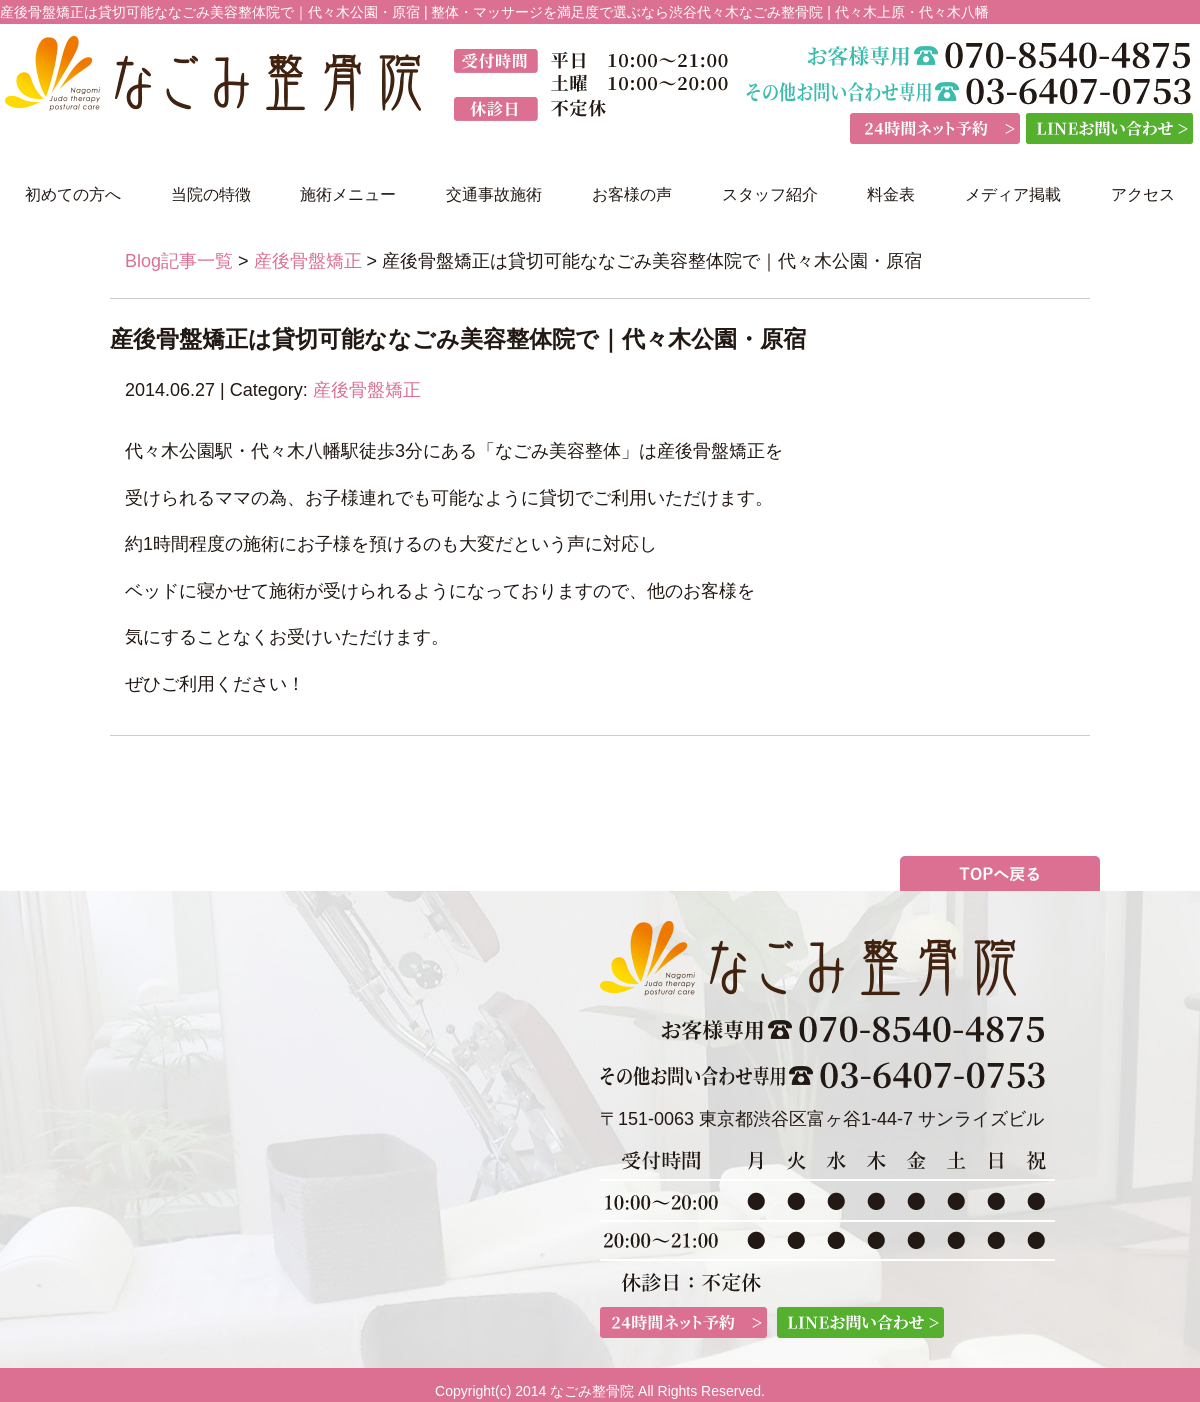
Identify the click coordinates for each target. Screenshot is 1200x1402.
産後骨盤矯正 (308, 261)
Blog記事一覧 (179, 261)
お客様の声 (632, 194)
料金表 (891, 194)
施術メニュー (348, 194)
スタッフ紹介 (770, 194)
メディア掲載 (1013, 194)
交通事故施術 (494, 194)
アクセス (1143, 194)
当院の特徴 (211, 194)
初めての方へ (73, 194)
